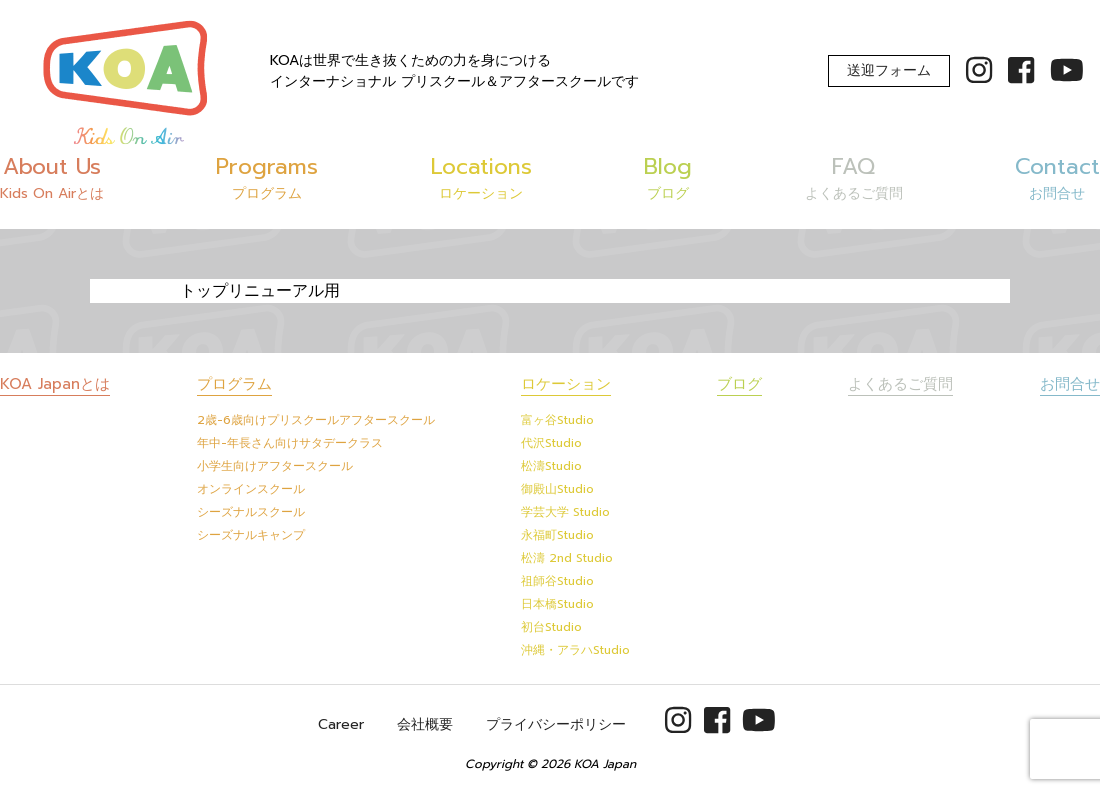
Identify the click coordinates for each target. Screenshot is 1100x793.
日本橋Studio (557, 604)
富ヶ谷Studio (557, 420)
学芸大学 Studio (565, 512)
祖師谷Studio (557, 581)
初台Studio (551, 627)
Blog (668, 177)
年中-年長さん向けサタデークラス (290, 443)
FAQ (854, 177)
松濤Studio (551, 466)
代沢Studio (551, 443)
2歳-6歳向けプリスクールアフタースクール (316, 420)
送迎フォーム (889, 70)
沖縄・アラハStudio (575, 650)
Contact (1057, 177)
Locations (481, 177)
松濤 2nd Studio (567, 558)
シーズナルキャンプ (251, 535)
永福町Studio (557, 535)
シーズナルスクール (251, 512)
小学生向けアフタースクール (275, 466)
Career (341, 724)
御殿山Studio (557, 489)
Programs (267, 177)
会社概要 (425, 724)
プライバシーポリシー (556, 724)
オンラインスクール (251, 489)
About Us (52, 177)
